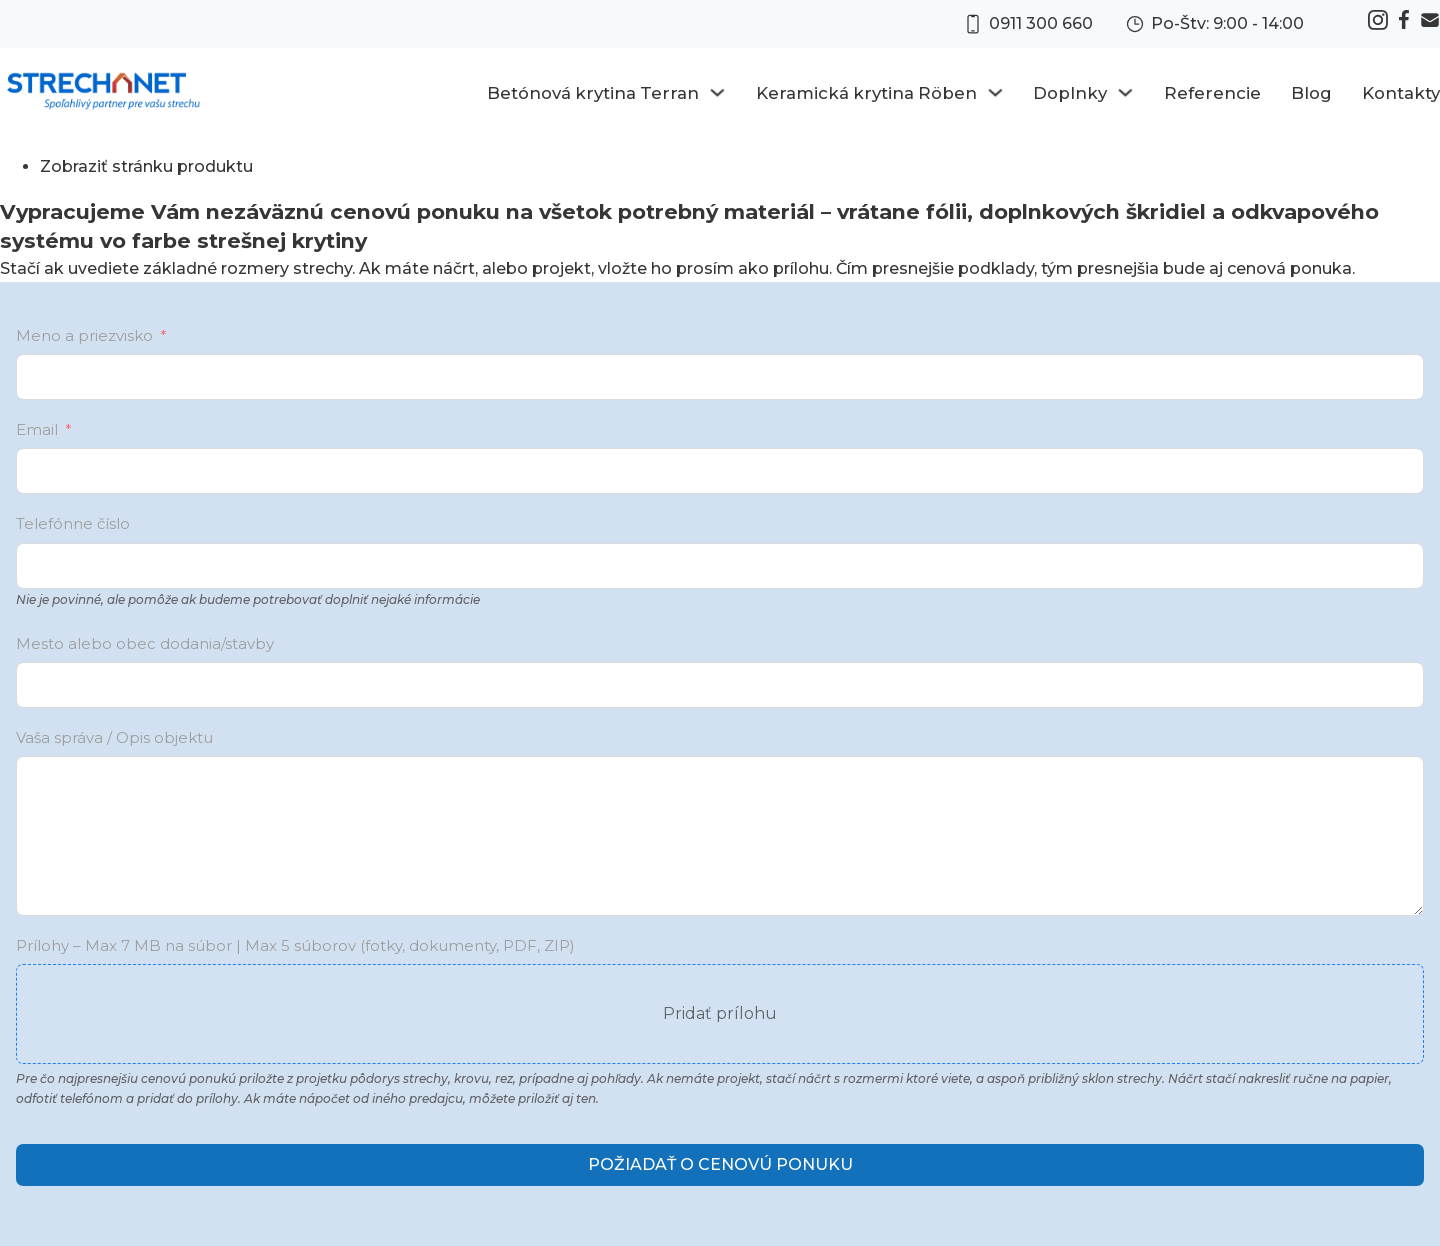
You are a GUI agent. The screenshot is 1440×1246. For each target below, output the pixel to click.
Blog (1311, 93)
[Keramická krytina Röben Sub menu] (995, 92)
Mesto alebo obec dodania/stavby (145, 643)
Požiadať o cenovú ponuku (720, 1164)
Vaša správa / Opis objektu (114, 737)
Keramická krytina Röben (866, 93)
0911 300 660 (1041, 23)
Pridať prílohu (720, 1013)
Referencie (1212, 93)
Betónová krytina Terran (593, 93)
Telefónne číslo (73, 523)
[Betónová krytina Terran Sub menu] (717, 92)
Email (37, 429)
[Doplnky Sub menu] (1125, 92)
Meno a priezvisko (84, 335)
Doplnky (1070, 93)
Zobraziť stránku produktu (146, 166)
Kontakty (1401, 93)
